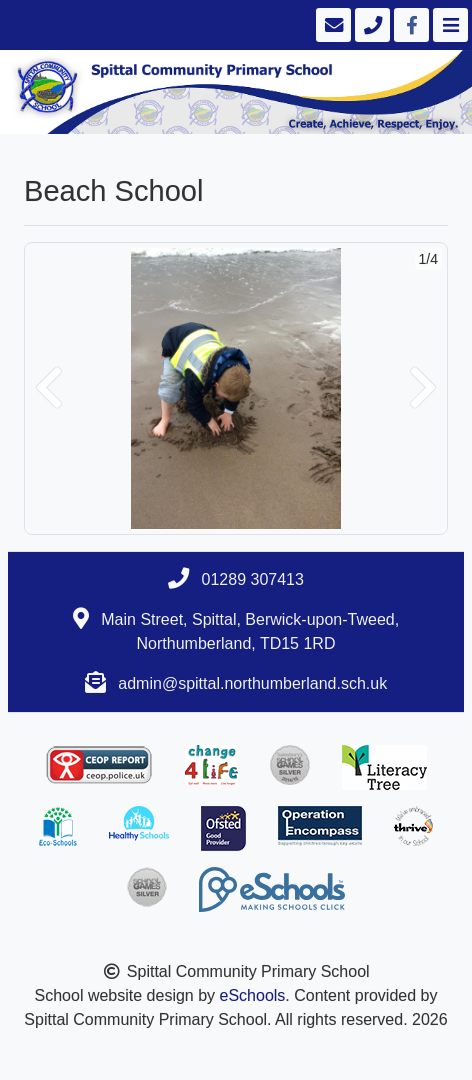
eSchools (253, 995)
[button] (49, 388)
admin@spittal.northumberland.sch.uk (252, 683)
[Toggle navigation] (448, 25)
